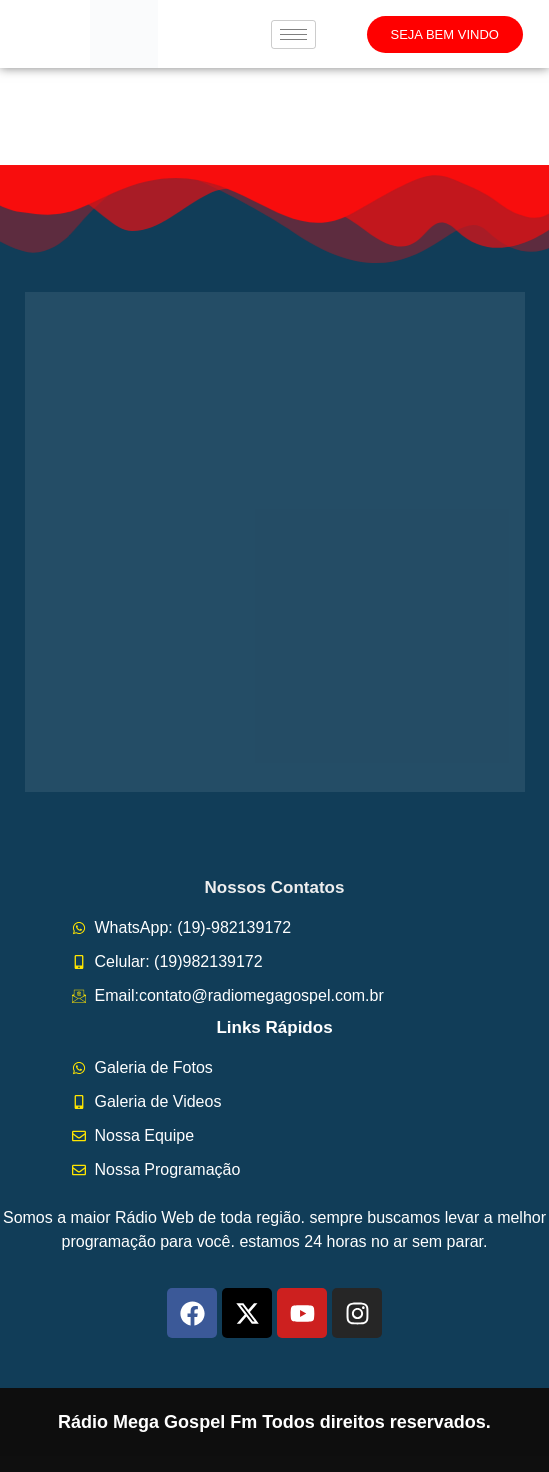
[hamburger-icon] (293, 34)
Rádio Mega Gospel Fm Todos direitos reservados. (274, 1422)
